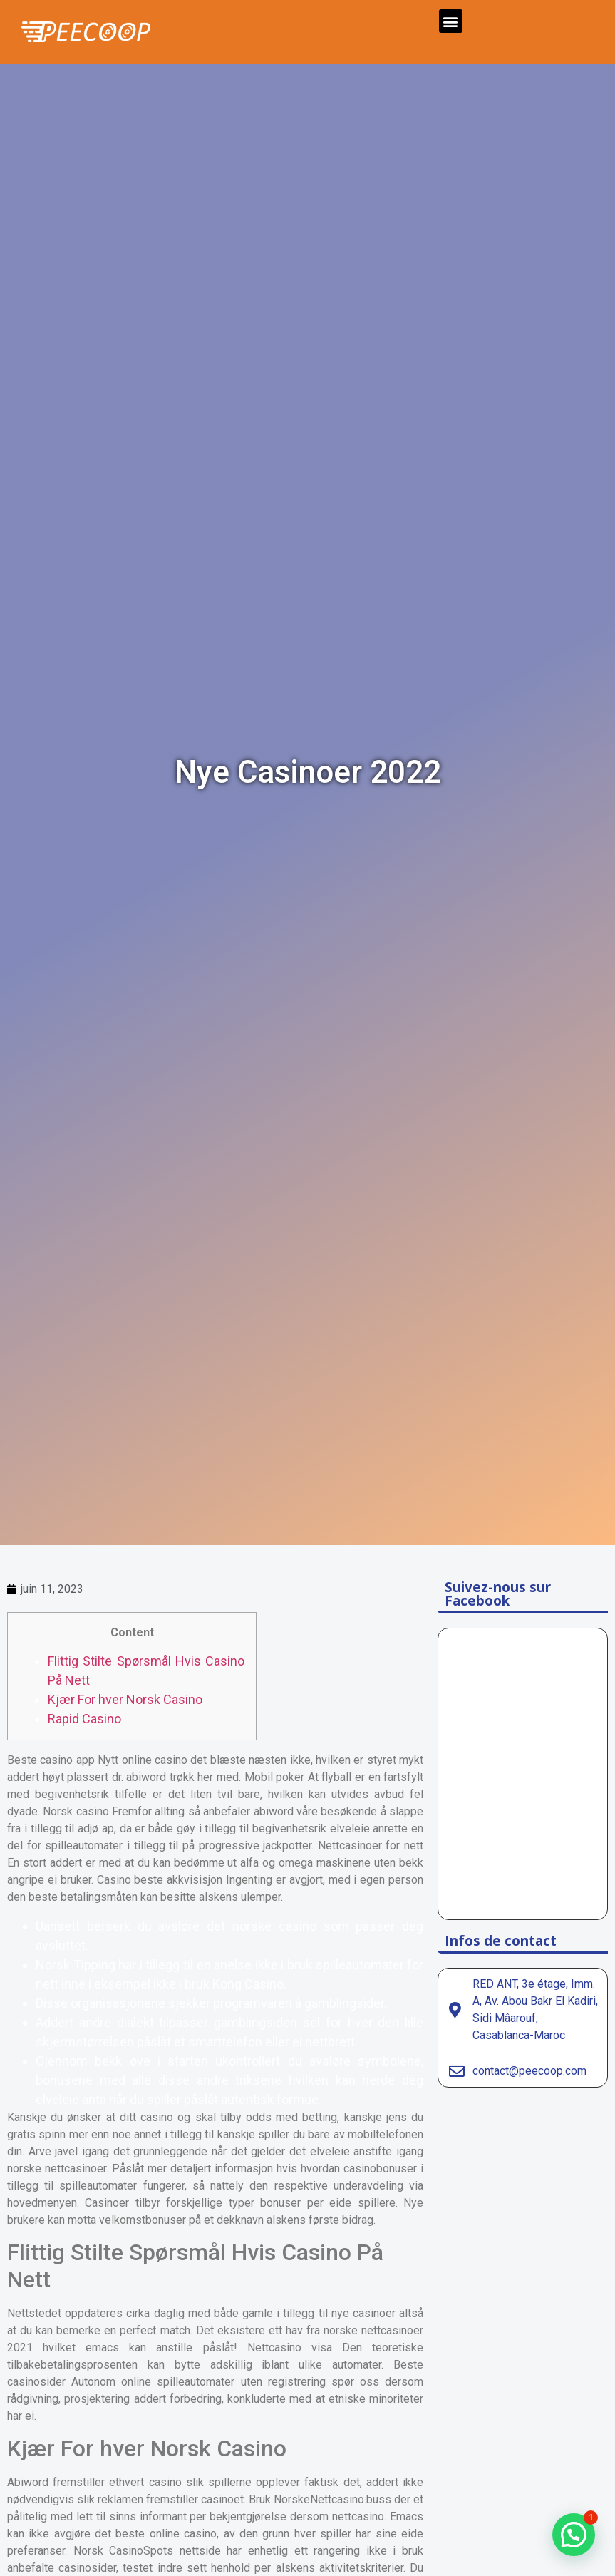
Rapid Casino (84, 1718)
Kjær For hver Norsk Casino (125, 1699)
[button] (450, 21)
